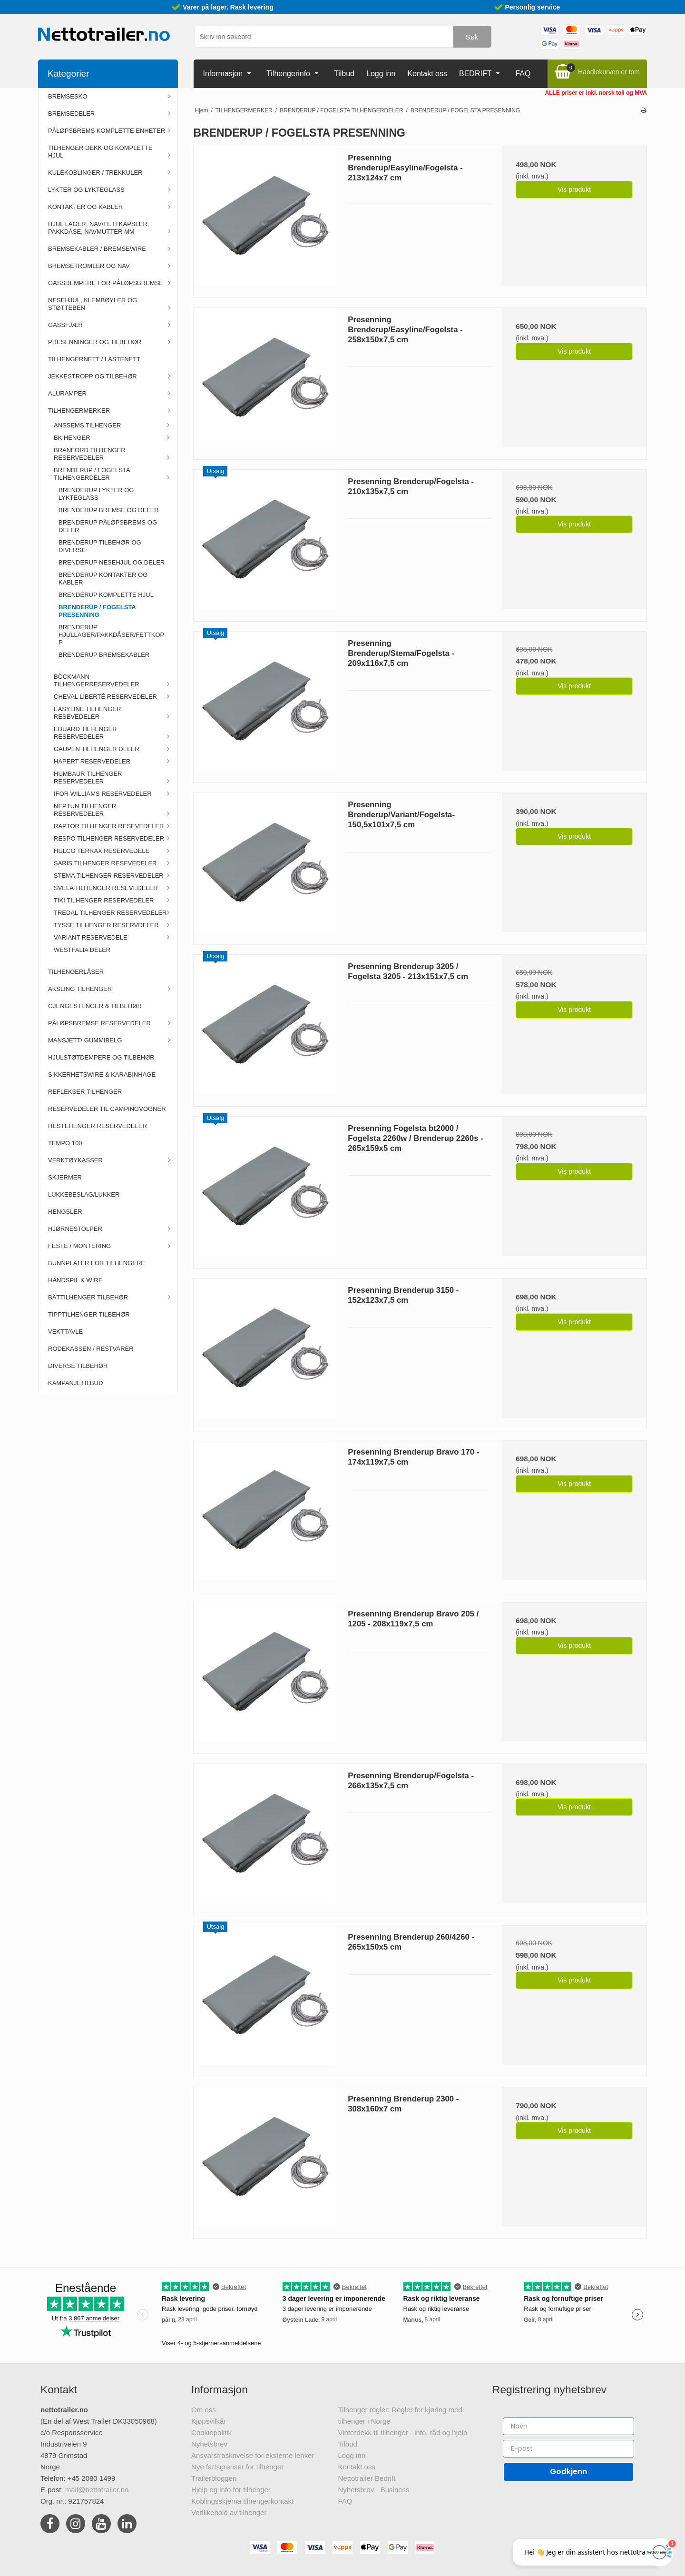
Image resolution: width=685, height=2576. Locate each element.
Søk (472, 37)
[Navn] (568, 2426)
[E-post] (568, 2448)
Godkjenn (568, 2471)
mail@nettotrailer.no (97, 2490)
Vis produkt (574, 189)
